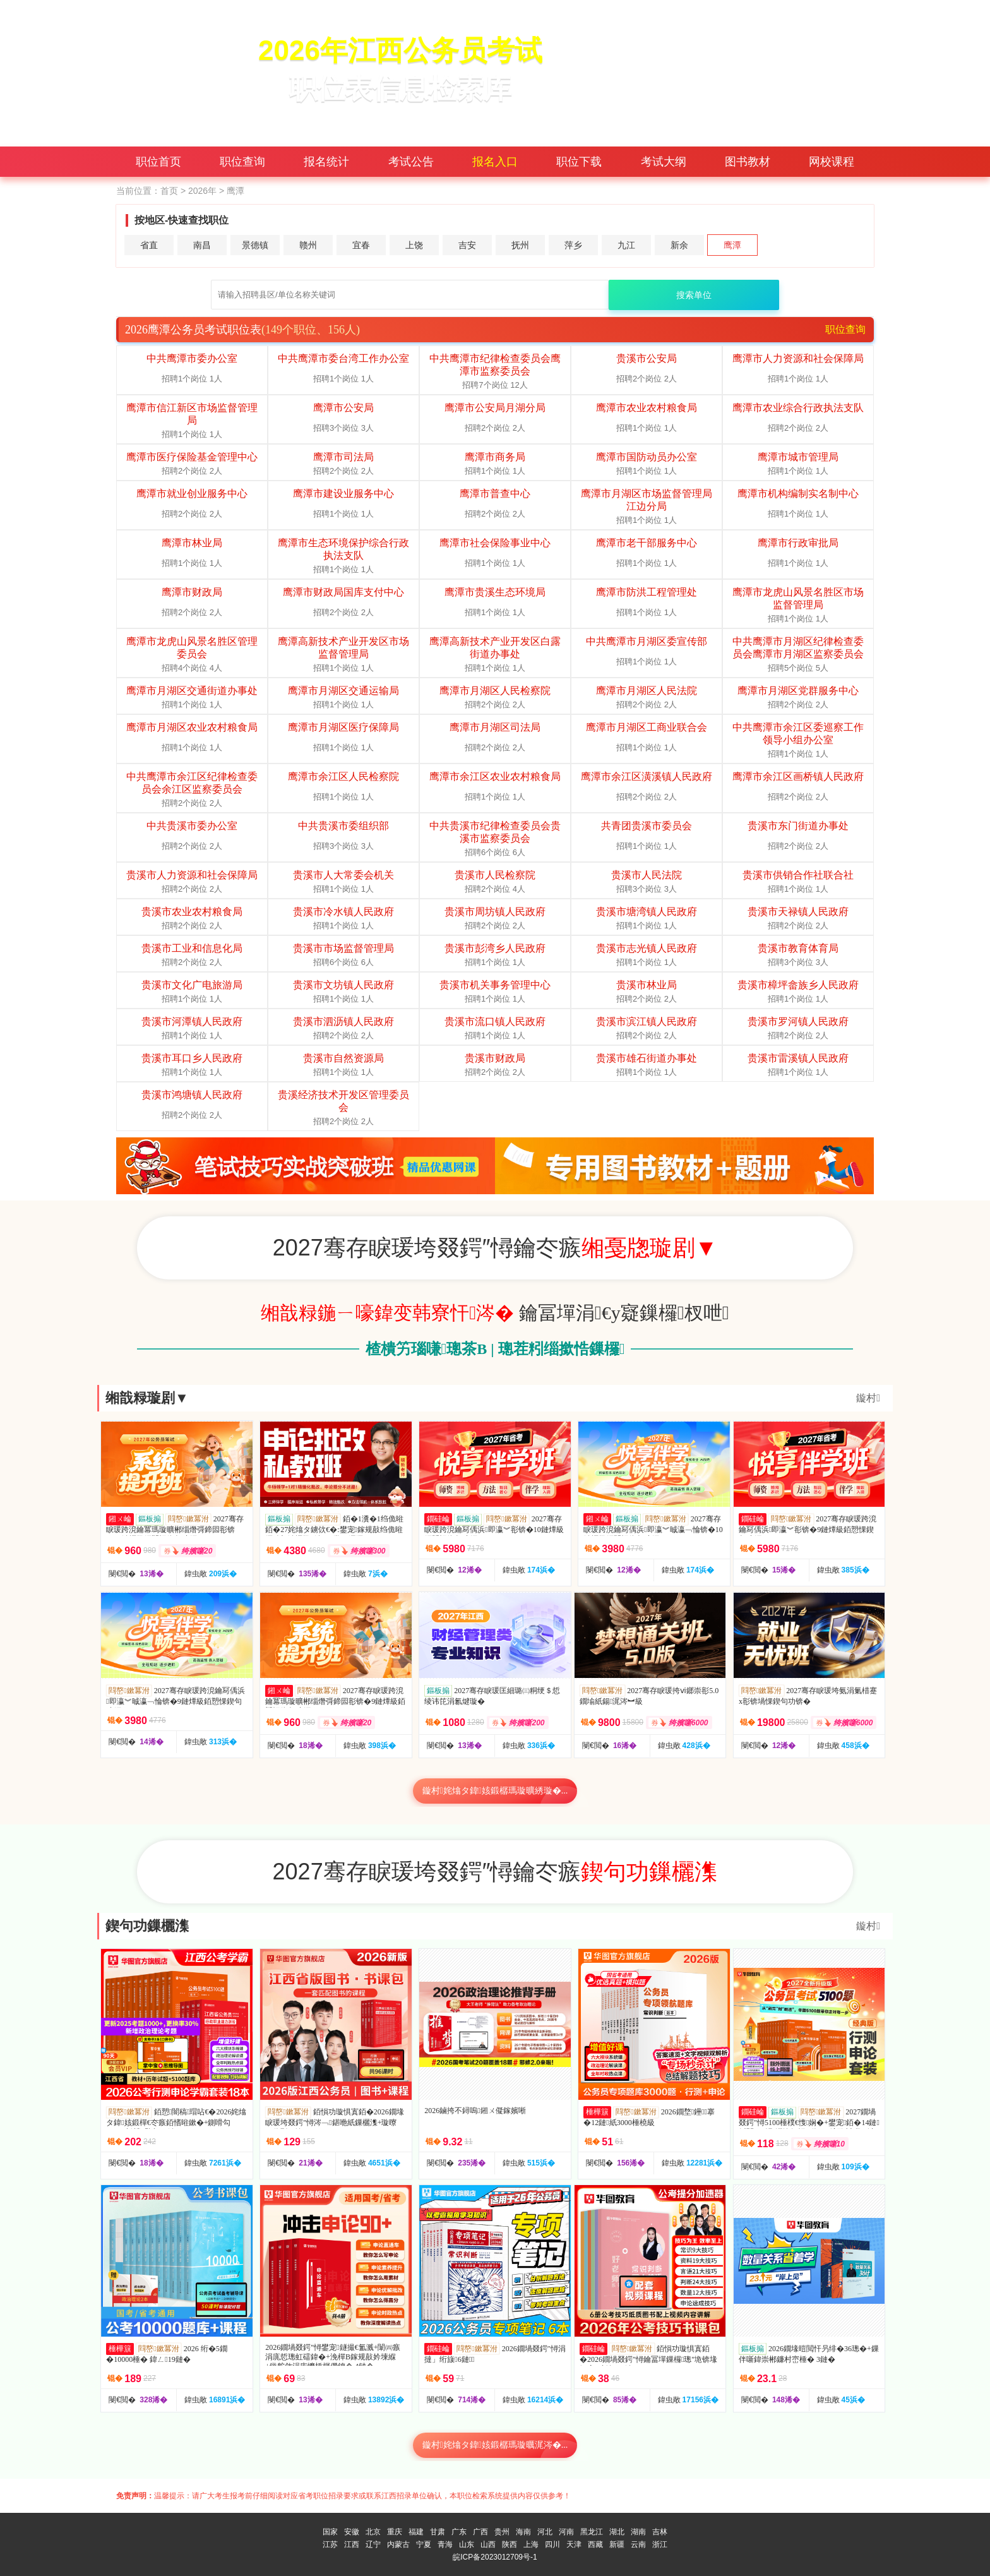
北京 (373, 2531)
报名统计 (326, 161)
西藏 (595, 2544)
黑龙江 (591, 2531)
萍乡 (573, 245)
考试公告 (411, 161)
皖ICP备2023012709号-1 (495, 2557)
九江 (626, 245)
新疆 (616, 2544)
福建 (416, 2531)
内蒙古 (398, 2544)
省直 (149, 245)
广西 (480, 2531)
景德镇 (255, 245)
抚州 (520, 245)
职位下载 (579, 161)
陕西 (509, 2544)
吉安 (467, 245)
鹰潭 (732, 245)
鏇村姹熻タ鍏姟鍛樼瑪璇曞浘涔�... (495, 2445)
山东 (466, 2544)
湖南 (638, 2531)
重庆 (394, 2531)
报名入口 (495, 161)
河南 (566, 2531)
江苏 (330, 2544)
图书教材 (747, 161)
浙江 (659, 2544)
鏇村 (868, 1398)
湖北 (616, 2531)
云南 (638, 2544)
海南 (523, 2531)
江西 (351, 2544)
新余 (679, 245)
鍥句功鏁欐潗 (147, 1926)
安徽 (351, 2531)
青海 (445, 2544)
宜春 (361, 245)
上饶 (414, 245)
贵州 (502, 2531)
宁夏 (423, 2544)
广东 (459, 2531)
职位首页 (158, 161)
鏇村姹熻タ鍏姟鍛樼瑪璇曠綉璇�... (495, 1790)
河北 (544, 2531)
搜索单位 (694, 295)
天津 (573, 2544)
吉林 (659, 2531)
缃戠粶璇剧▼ (147, 1398)
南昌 (202, 245)
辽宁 (373, 2544)
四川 (552, 2544)
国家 (330, 2531)
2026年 (202, 191)
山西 (488, 2544)
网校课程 (831, 161)
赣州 (308, 245)
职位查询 (242, 161)
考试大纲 (663, 161)
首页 (169, 191)
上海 (531, 2544)
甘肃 (437, 2531)
